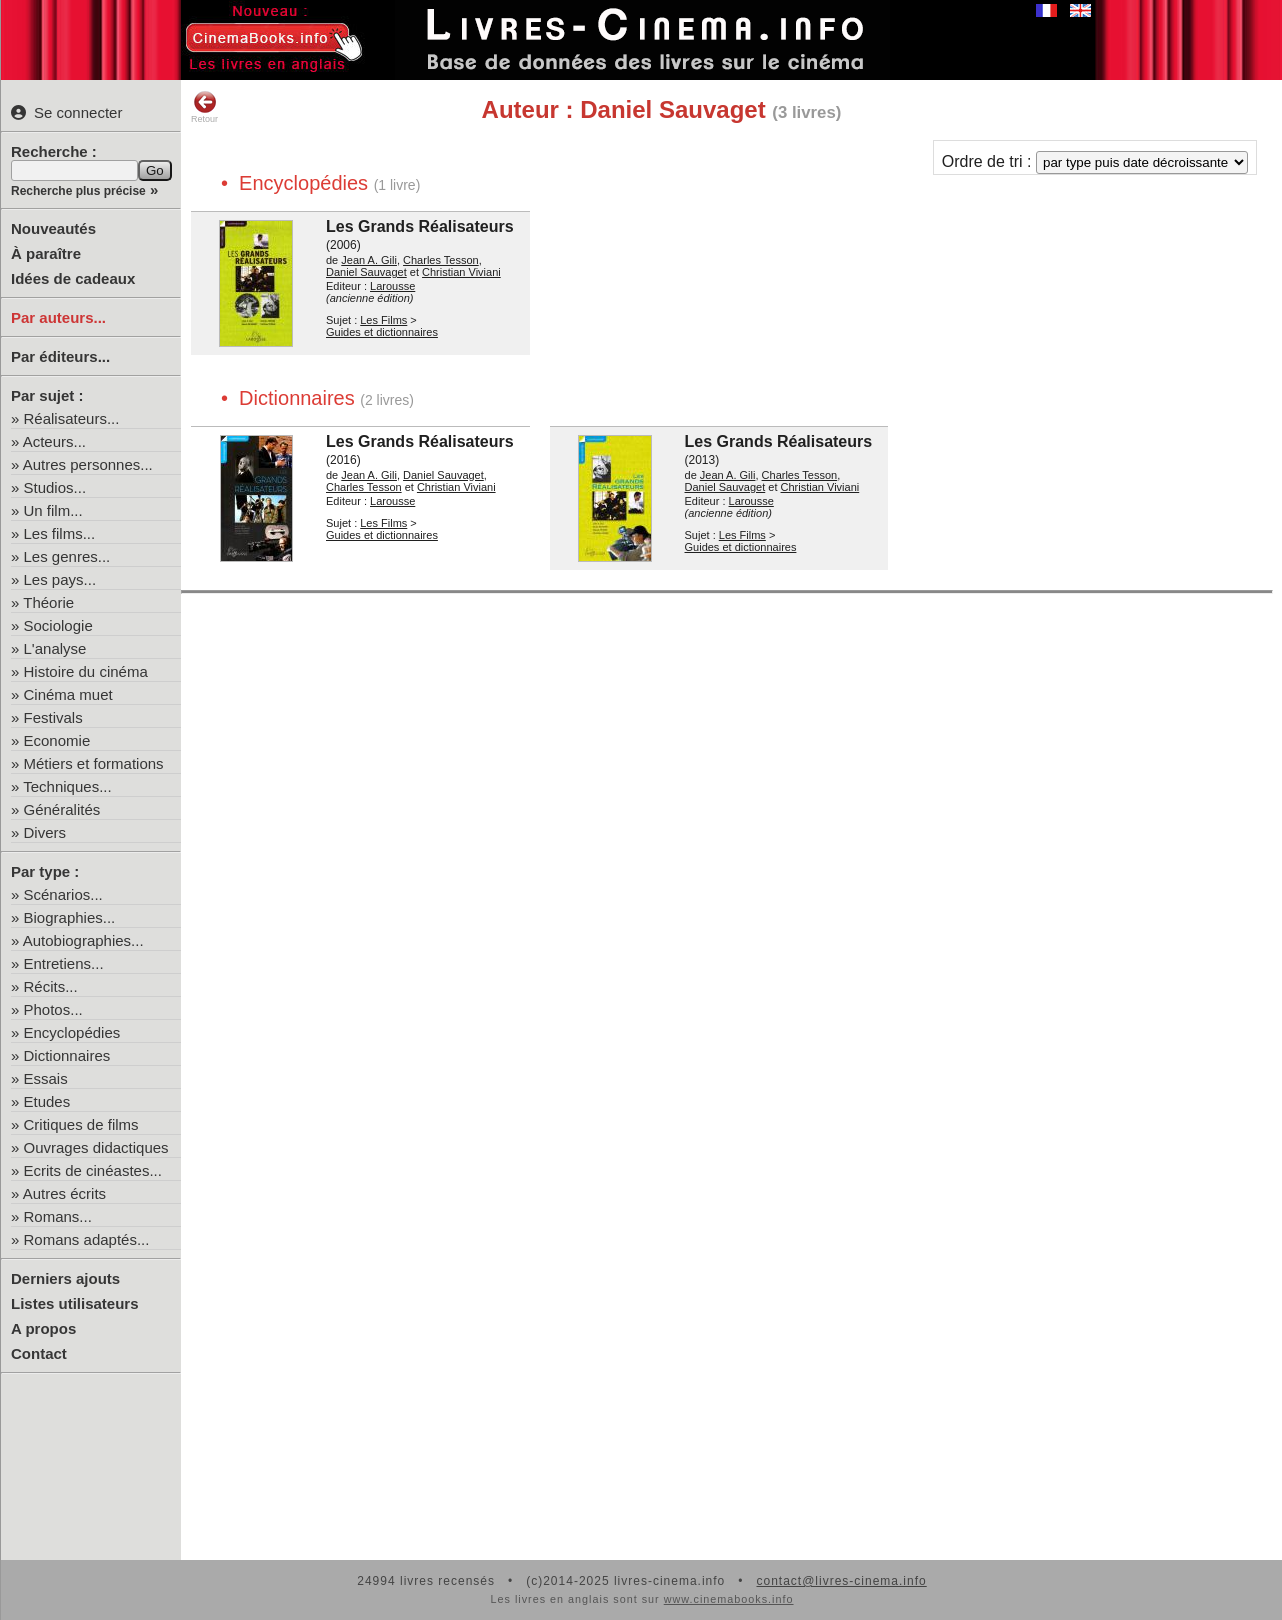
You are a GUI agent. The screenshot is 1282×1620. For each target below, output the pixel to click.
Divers (45, 832)
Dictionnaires (67, 1055)
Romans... (58, 1216)
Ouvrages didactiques (96, 1147)
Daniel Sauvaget (366, 272)
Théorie (48, 602)
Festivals (53, 717)
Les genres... (67, 556)
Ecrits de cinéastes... (93, 1170)
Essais (46, 1078)
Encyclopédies (72, 1032)
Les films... (60, 533)
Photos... (53, 1009)
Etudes (47, 1101)
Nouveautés (53, 228)
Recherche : (54, 151)
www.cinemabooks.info (729, 1599)
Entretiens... (64, 963)
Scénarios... (63, 894)
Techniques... (67, 786)
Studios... (55, 487)
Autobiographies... (83, 940)
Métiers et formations (94, 763)
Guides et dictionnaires (382, 332)
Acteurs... (54, 441)
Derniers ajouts (65, 1278)
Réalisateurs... (72, 418)
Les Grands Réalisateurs (420, 226)
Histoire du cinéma (86, 671)
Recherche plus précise (78, 191)
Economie (57, 740)
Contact (39, 1353)
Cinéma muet (68, 694)
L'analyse (55, 648)
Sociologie (58, 625)
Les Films (383, 320)
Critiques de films (81, 1124)
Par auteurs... (58, 317)
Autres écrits (64, 1193)
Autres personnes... (88, 464)
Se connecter (66, 112)
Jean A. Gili (369, 260)
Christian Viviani (461, 272)
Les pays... (60, 579)
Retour (204, 107)
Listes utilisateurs (75, 1303)
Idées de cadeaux (73, 278)
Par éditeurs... (60, 356)
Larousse (392, 286)
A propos (43, 1328)
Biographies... (70, 917)
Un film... (53, 510)
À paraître (46, 253)
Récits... (51, 986)
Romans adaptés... (87, 1239)
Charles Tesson (441, 260)
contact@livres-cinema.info (841, 1581)
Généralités (62, 809)
